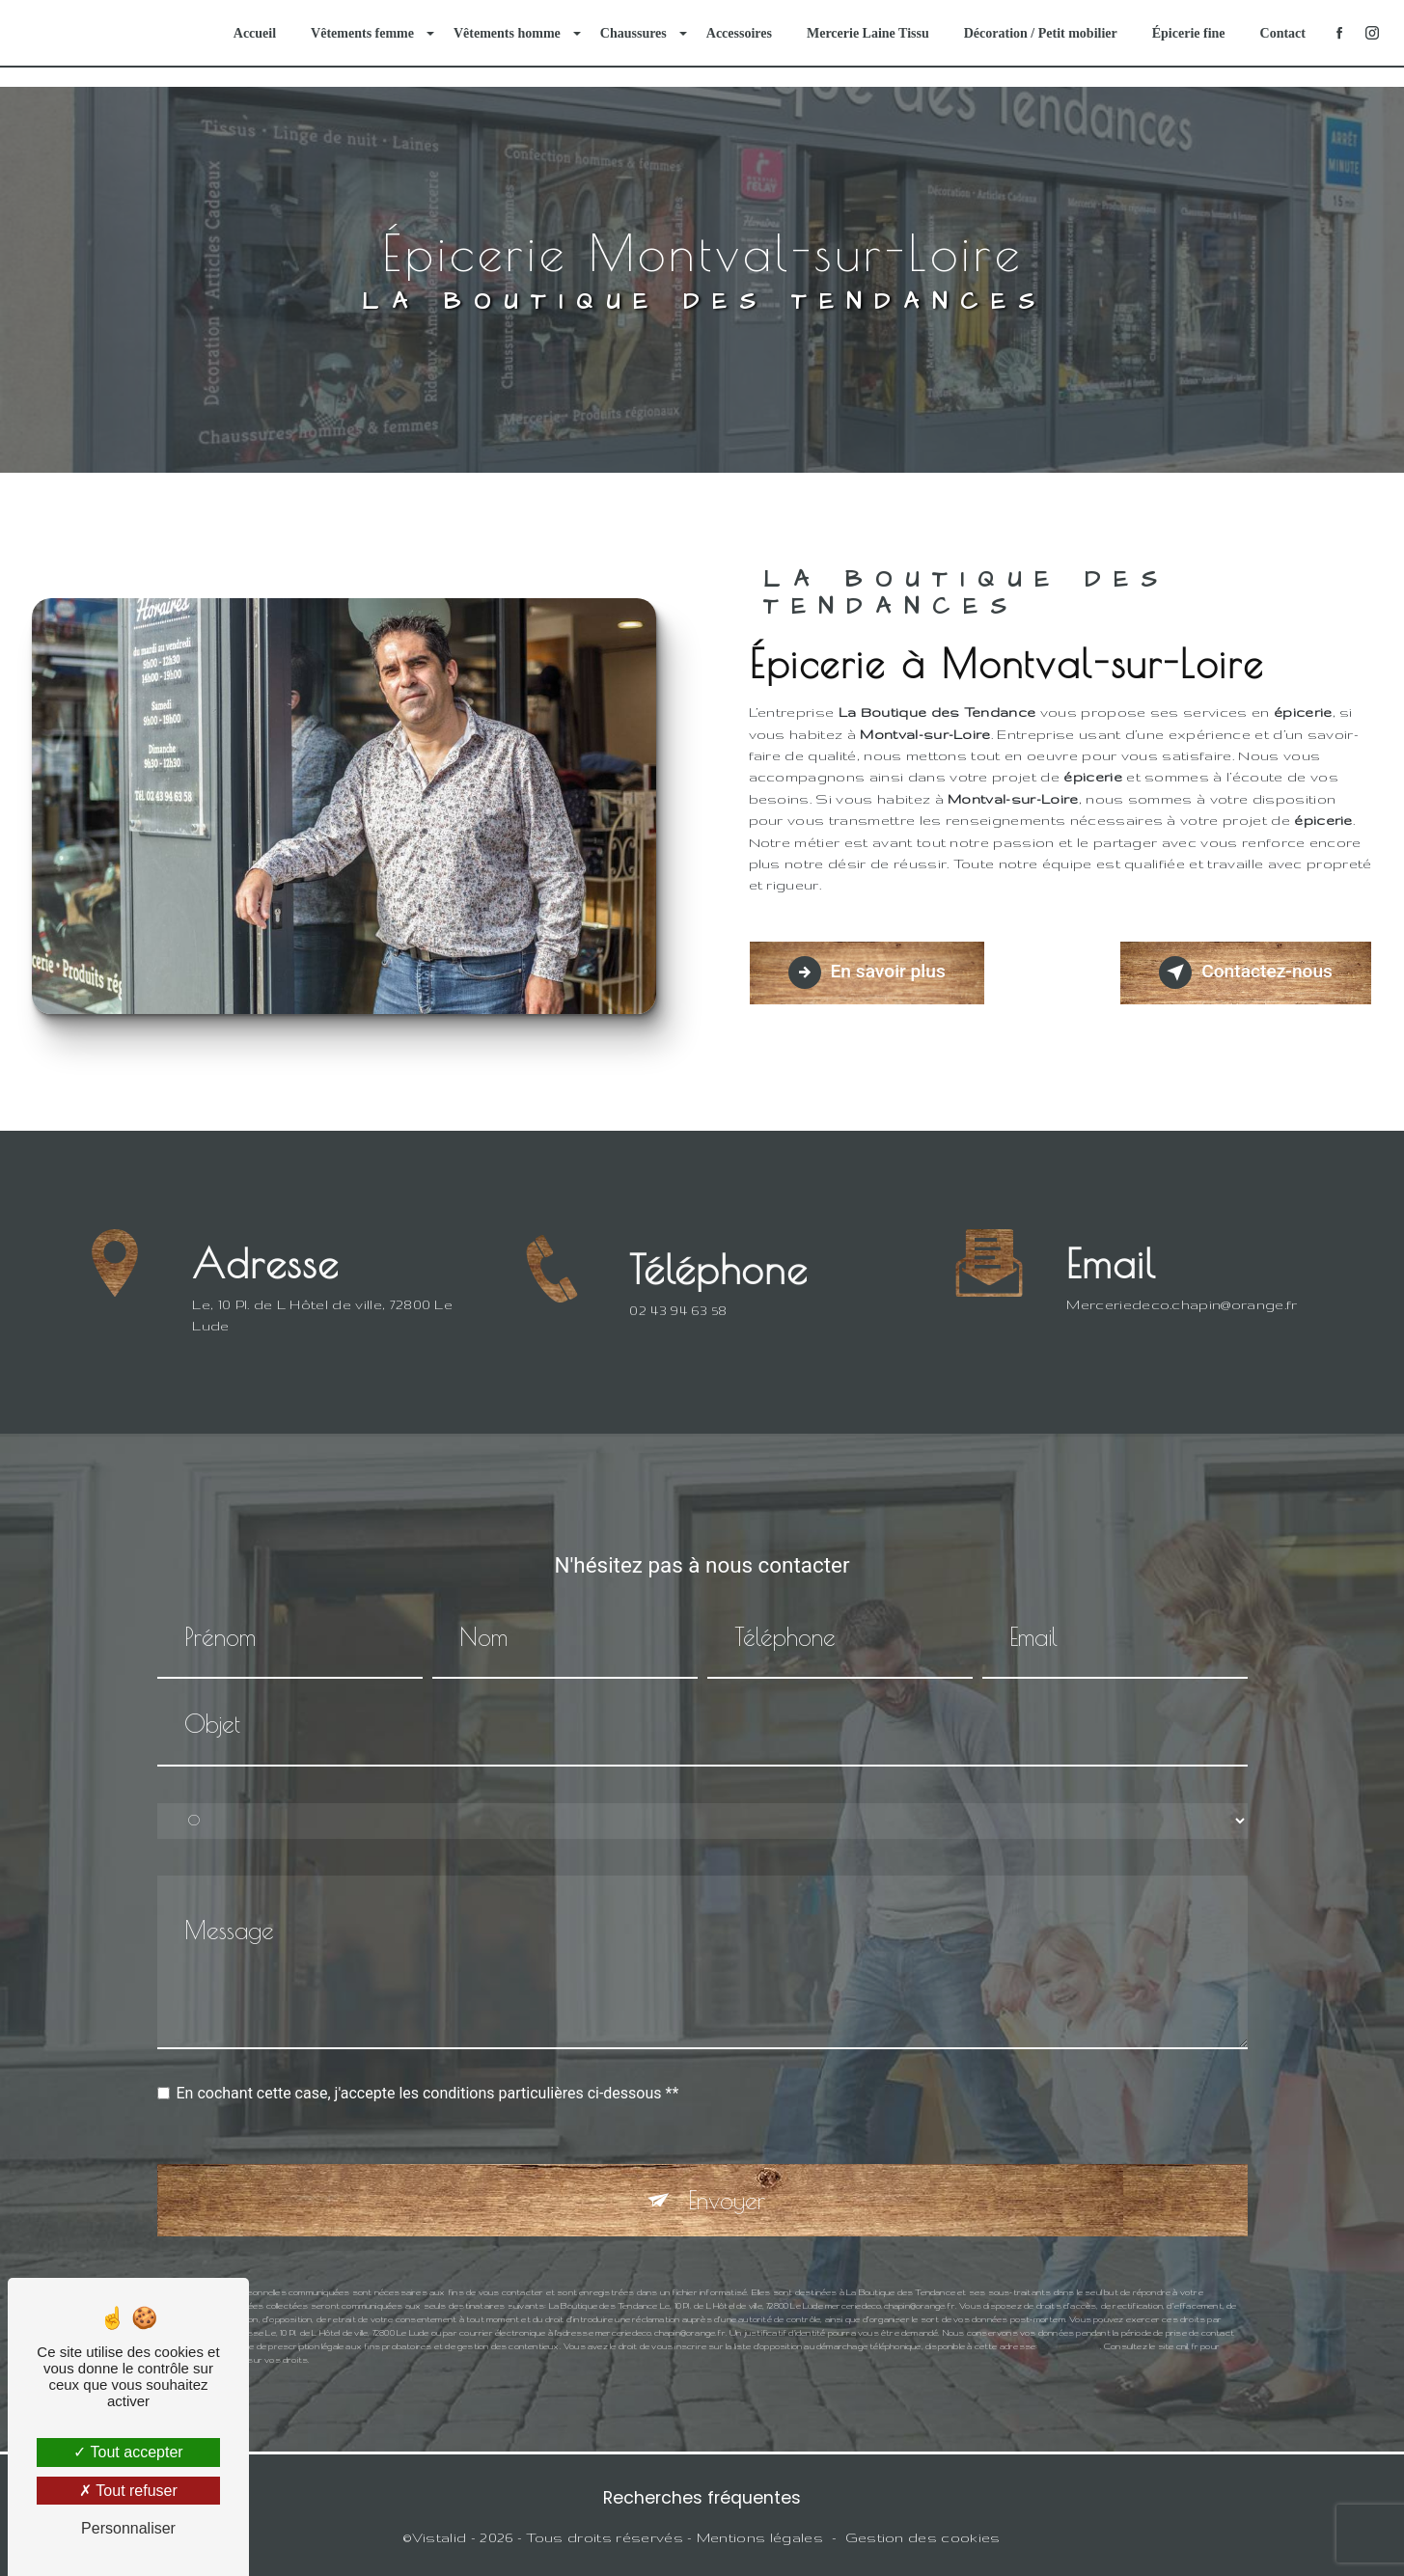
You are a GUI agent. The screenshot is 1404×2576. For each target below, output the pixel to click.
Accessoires (739, 33)
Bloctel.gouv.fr (1070, 2324)
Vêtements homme (507, 33)
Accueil (255, 33)
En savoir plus (867, 972)
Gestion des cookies (923, 2537)
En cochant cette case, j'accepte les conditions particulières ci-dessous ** (428, 2071)
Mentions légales (760, 2537)
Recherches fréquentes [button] (702, 2497)
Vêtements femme (362, 33)
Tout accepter (127, 2452)
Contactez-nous (1246, 972)
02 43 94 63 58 (678, 1332)
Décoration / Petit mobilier (1040, 33)
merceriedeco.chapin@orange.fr (1181, 1282)
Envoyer (726, 2178)
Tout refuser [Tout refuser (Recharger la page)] (128, 2490)
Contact (1283, 33)
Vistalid (439, 2537)
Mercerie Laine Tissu (868, 33)
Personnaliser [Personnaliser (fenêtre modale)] (128, 2528)
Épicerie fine (1188, 33)
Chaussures (633, 33)
